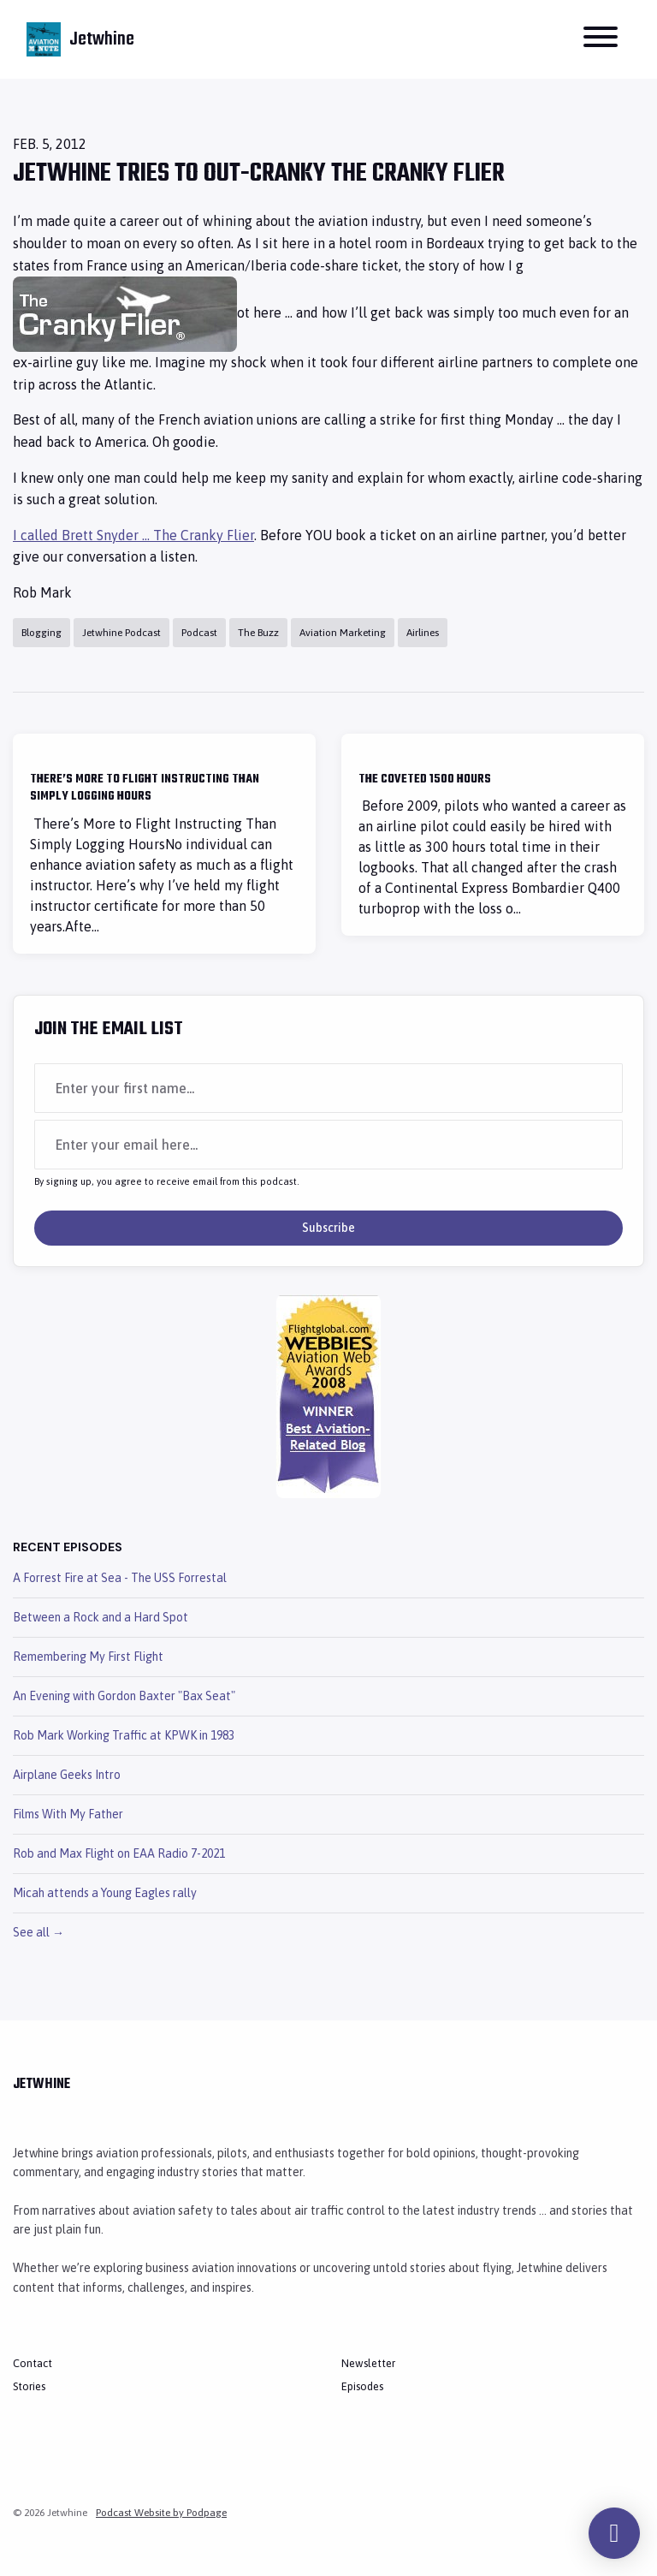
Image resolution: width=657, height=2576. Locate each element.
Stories (29, 2386)
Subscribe (328, 1227)
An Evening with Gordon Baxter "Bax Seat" (124, 1696)
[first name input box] (328, 1088)
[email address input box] (328, 1144)
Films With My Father (68, 1814)
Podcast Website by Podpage (161, 2513)
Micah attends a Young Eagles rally (105, 1893)
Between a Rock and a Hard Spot (100, 1617)
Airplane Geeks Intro (67, 1775)
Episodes (362, 2386)
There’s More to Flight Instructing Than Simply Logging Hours (144, 788)
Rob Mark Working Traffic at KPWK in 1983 (123, 1735)
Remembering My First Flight (88, 1656)
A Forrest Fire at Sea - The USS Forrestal (120, 1578)
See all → (38, 1932)
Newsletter (368, 2363)
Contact (32, 2363)
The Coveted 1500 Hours (424, 779)
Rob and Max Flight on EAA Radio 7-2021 (119, 1853)
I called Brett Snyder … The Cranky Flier (133, 535)
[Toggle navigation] (600, 39)
